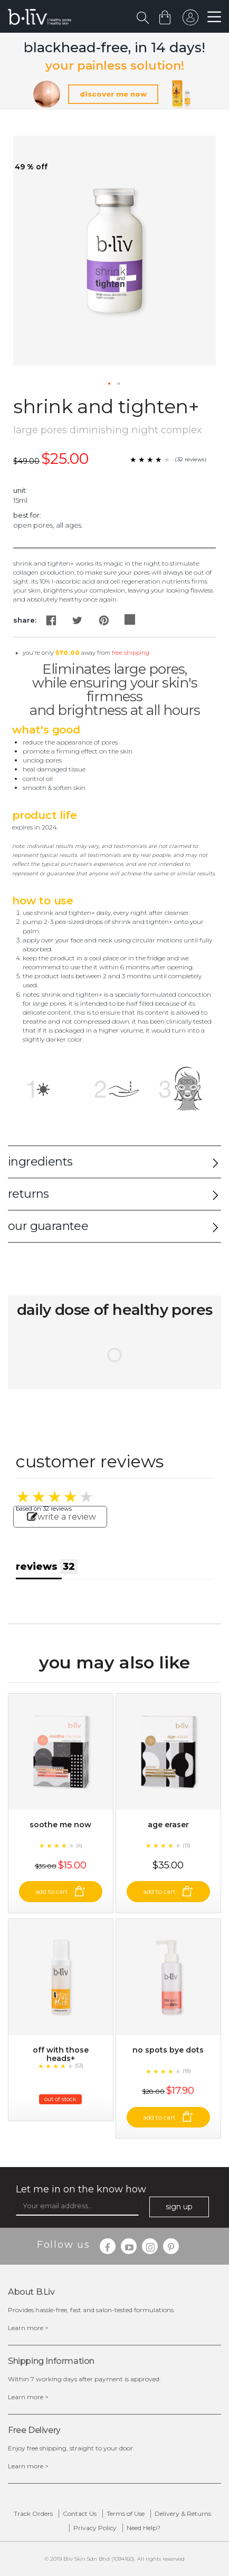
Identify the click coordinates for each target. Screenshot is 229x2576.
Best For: (27, 515)
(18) (187, 2070)
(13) (186, 1845)
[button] (109, 384)
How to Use (42, 900)
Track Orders (33, 2513)
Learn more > (28, 2328)
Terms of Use (126, 2513)
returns (28, 1194)
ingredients (40, 1162)
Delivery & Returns (183, 2513)
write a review (61, 1517)
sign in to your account (190, 20)
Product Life (44, 815)
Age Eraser (168, 1824)
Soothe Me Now (60, 1824)
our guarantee (48, 1226)
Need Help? (143, 2528)
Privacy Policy (95, 2528)
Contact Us (80, 2513)
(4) (79, 1845)
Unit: (20, 490)
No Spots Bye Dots (168, 2050)
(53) (79, 2065)
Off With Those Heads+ (61, 2054)
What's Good (46, 729)
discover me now (113, 94)
